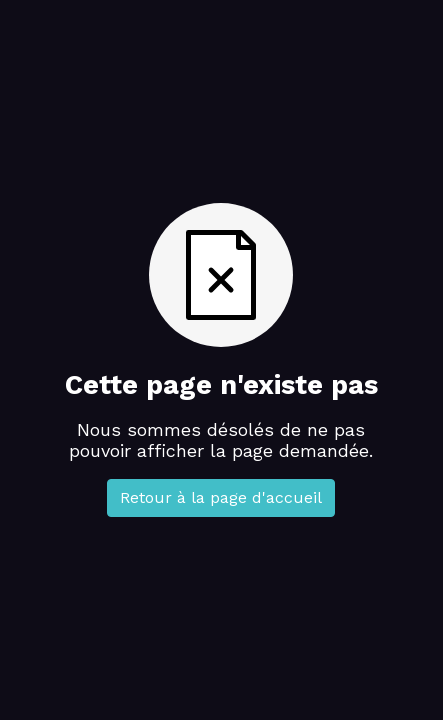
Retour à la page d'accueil (221, 497)
